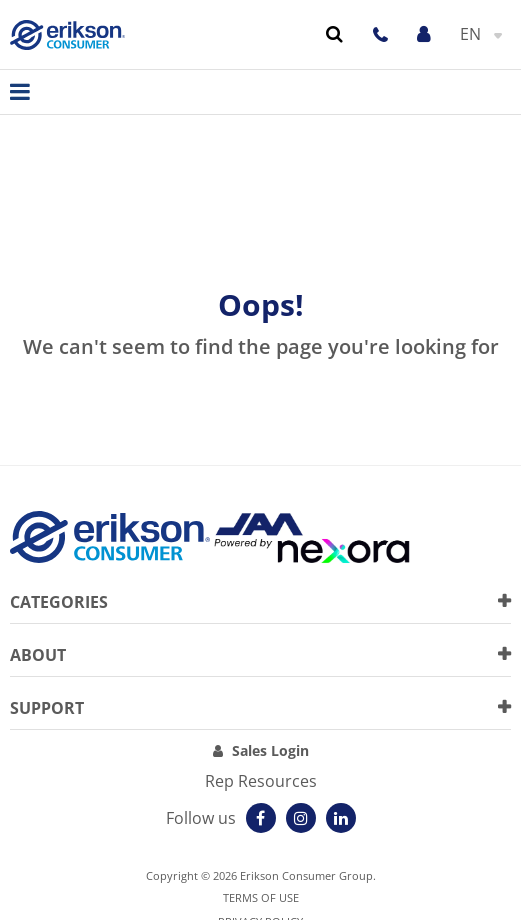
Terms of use (261, 897)
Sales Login (270, 750)
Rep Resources (261, 781)
